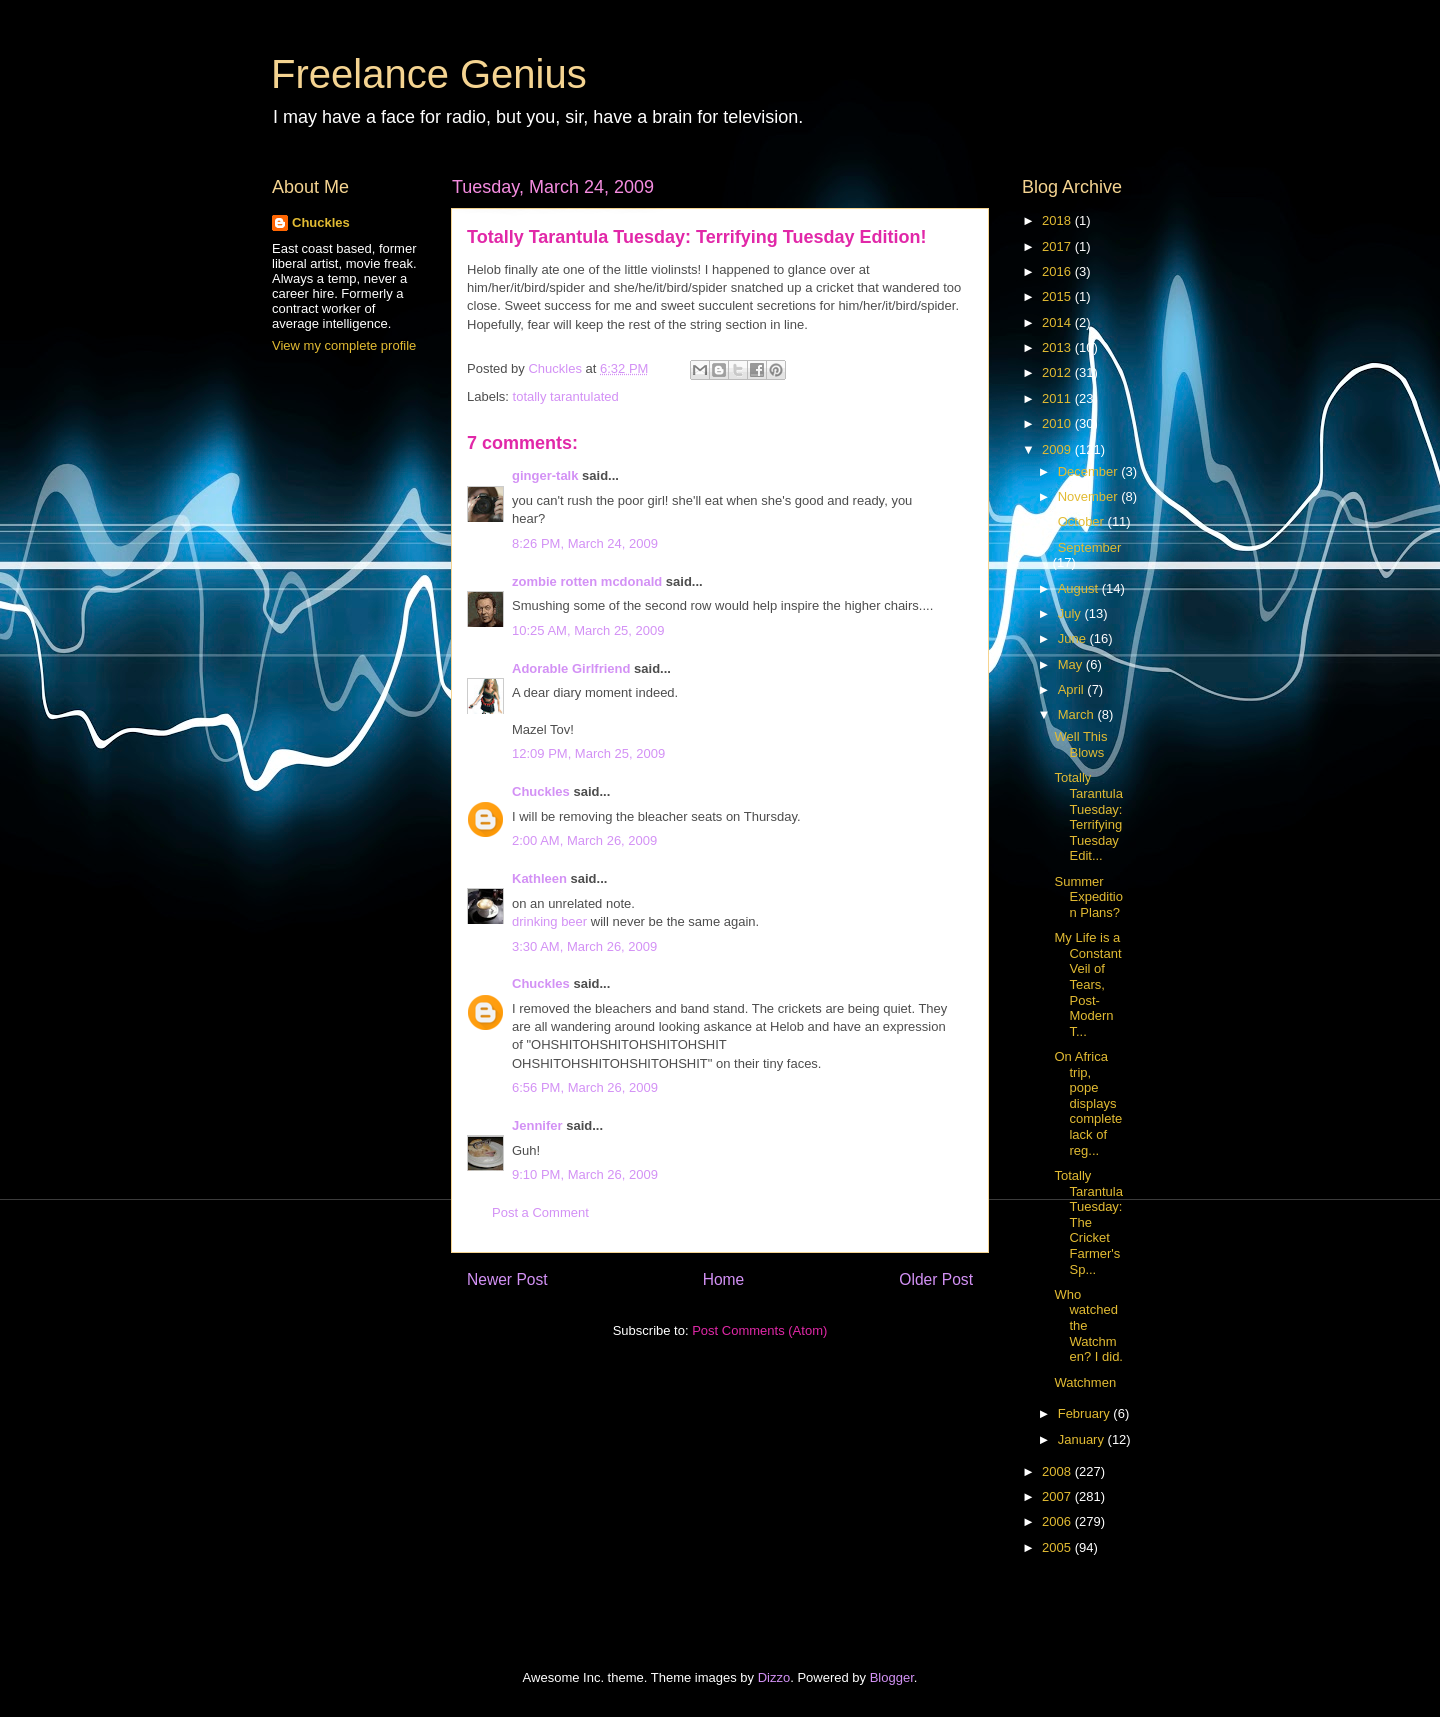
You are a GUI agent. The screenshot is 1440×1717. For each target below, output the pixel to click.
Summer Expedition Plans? (1088, 897)
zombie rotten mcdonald (587, 581)
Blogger (892, 1677)
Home (724, 1279)
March (1078, 714)
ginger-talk (545, 475)
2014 (1058, 322)
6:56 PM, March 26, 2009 (585, 1087)
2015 (1058, 296)
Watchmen (1085, 1382)
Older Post (936, 1279)
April (1073, 689)
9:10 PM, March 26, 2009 (585, 1174)
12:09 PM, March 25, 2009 (588, 753)
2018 (1058, 220)
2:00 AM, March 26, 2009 (584, 840)
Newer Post (507, 1279)
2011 (1058, 398)
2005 (1058, 1547)
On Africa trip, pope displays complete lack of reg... (1088, 1103)
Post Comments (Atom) (759, 1330)
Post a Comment (540, 1212)
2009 (1058, 449)
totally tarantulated (566, 396)
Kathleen (539, 878)
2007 (1058, 1496)
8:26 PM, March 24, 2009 (585, 543)
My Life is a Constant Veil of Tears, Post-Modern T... (1087, 984)
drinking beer (549, 921)
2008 (1058, 1471)
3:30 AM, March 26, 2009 (584, 946)
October (1083, 521)
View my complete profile (344, 345)
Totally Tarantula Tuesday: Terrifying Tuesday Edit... (1088, 816)
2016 (1058, 271)
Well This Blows (1080, 744)
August (1080, 588)
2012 (1058, 372)
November (1090, 496)
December (1090, 471)
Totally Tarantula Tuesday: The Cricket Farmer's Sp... (1088, 1222)
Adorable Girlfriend (571, 668)
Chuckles (541, 791)
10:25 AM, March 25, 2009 (588, 630)
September (1090, 547)
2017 (1058, 246)
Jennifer (537, 1125)
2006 (1058, 1521)
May (1072, 664)
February (1086, 1413)
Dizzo (774, 1677)
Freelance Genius (429, 74)
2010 (1058, 423)
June (1074, 638)
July (1071, 613)
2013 (1058, 347)
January (1083, 1439)
